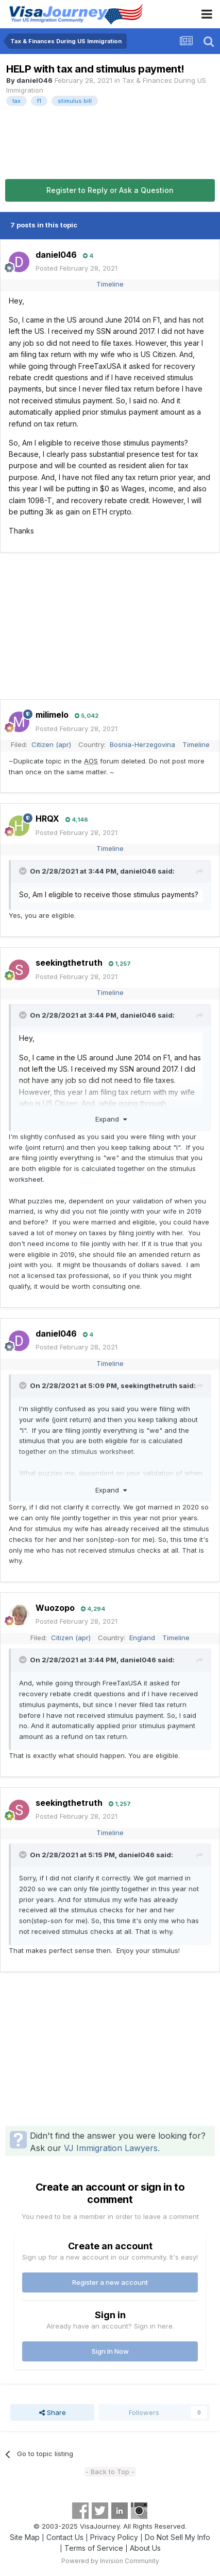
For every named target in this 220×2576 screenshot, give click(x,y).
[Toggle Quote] (23, 871)
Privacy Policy (114, 2537)
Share (52, 2412)
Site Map (25, 2537)
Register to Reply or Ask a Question (110, 190)
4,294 (93, 1608)
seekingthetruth (69, 962)
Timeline (110, 284)
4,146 (76, 819)
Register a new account (110, 2282)
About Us (145, 2548)
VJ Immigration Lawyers (111, 2148)
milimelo (52, 714)
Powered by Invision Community (110, 2561)
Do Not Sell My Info (177, 2537)
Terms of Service (93, 2548)
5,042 (86, 715)
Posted (76, 268)
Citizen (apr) (51, 744)
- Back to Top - (110, 2471)
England (142, 1637)
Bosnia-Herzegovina (142, 744)
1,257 (120, 963)
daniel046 (34, 80)
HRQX (47, 818)
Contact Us (64, 2537)
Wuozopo (55, 1608)
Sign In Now (110, 2351)
